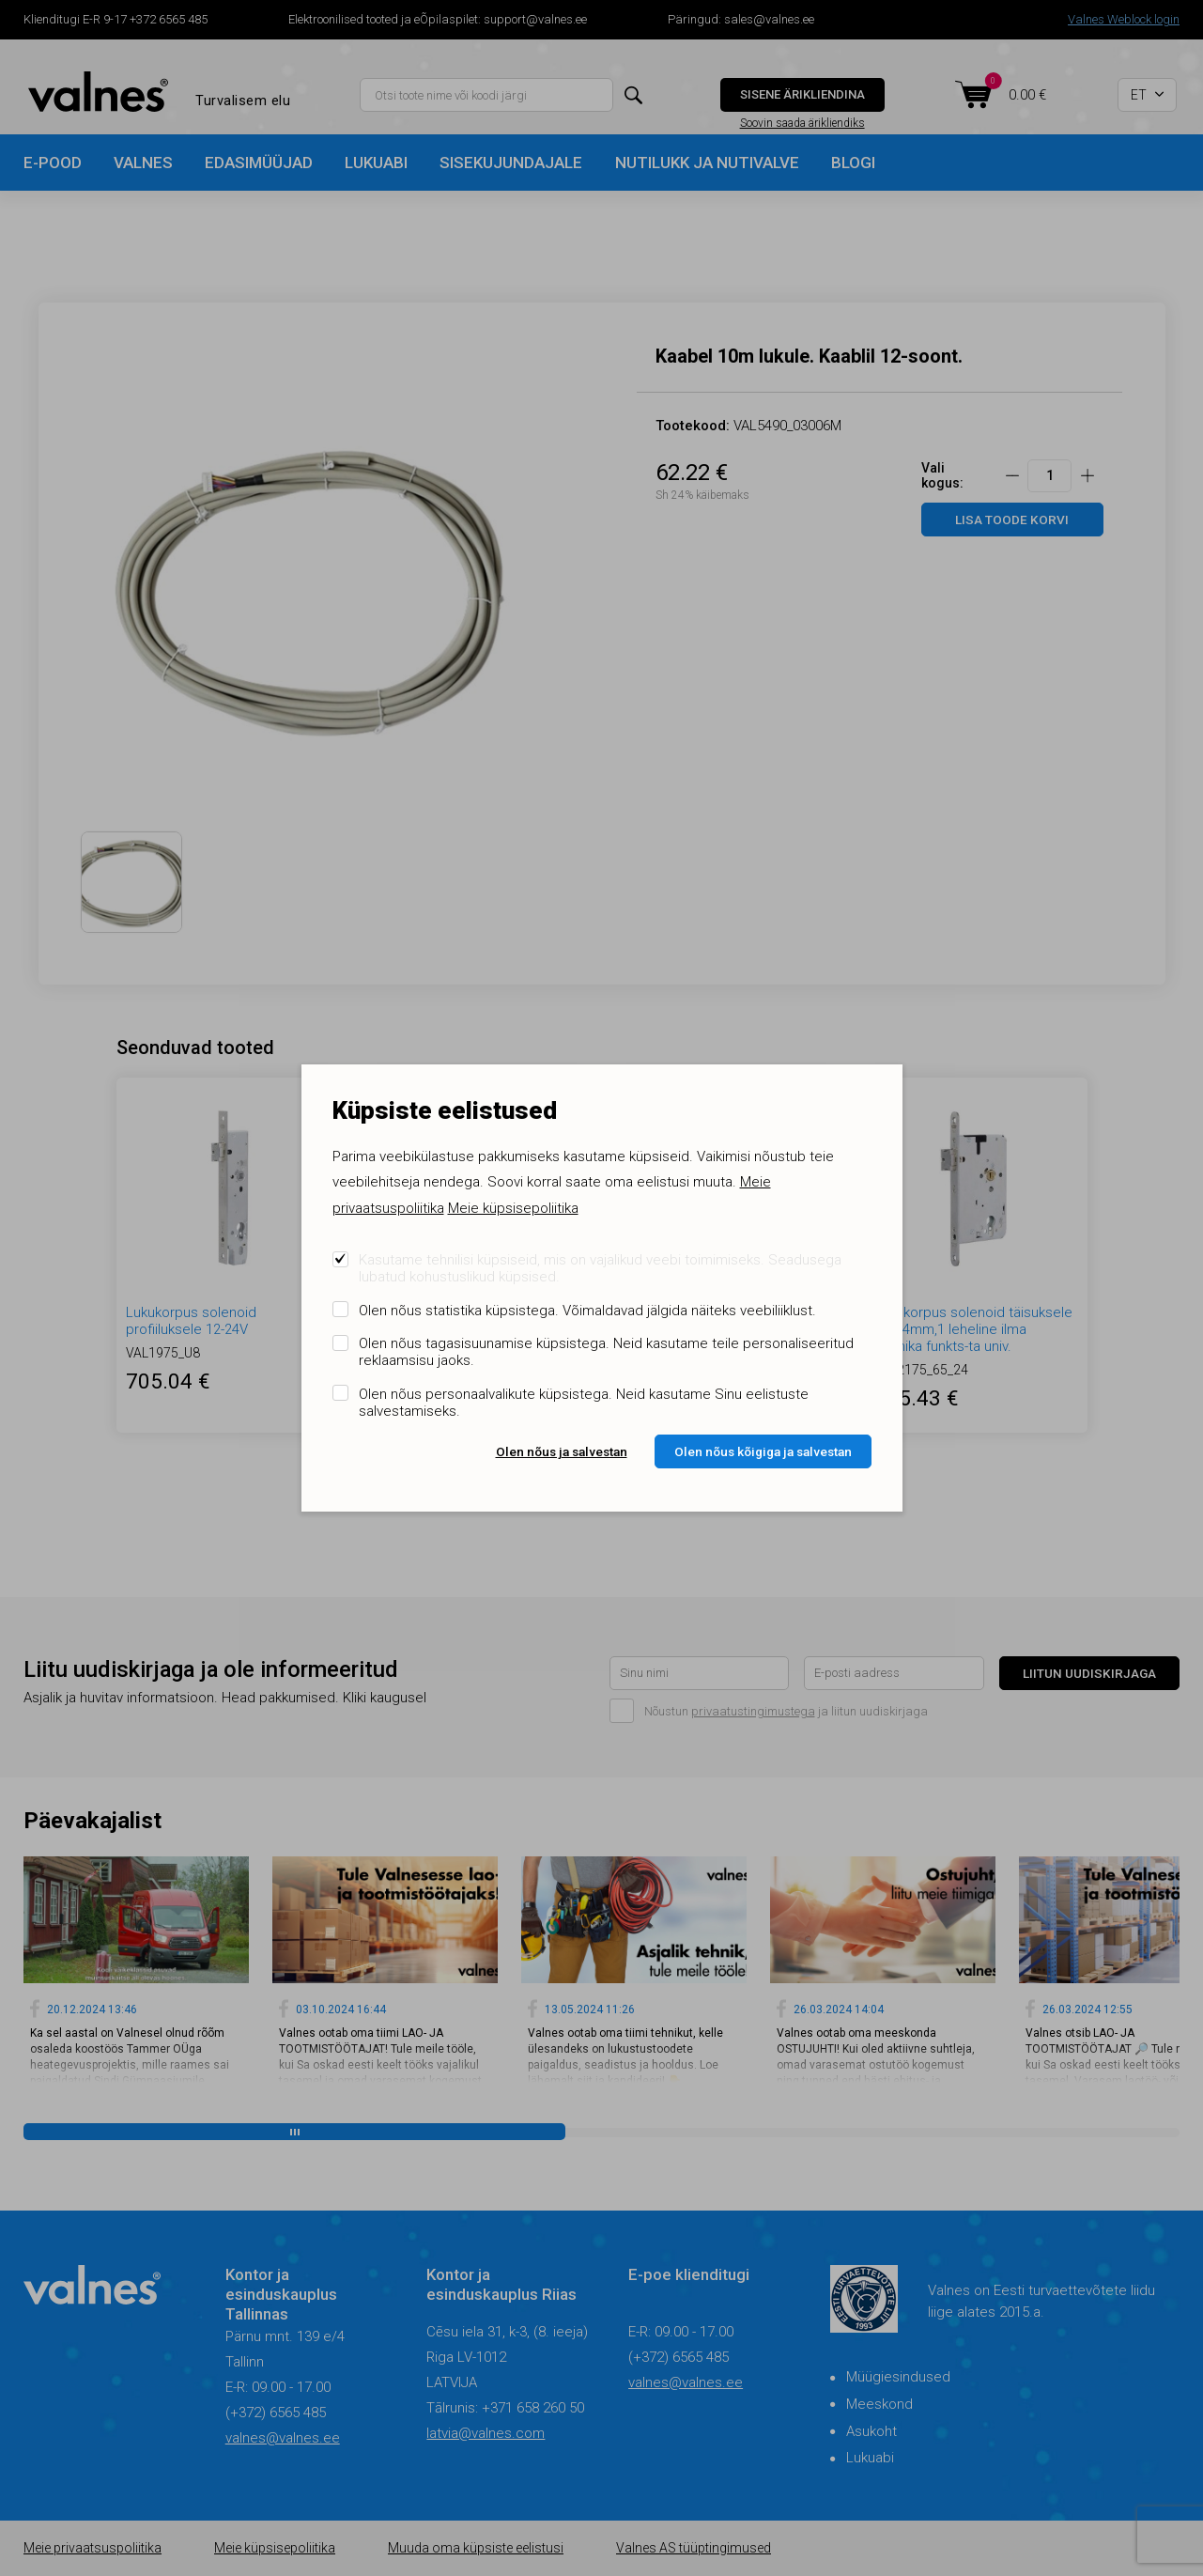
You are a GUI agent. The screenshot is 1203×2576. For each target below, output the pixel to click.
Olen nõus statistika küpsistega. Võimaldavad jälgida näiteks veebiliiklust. (587, 1310)
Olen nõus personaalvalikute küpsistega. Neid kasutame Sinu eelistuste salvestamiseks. (584, 1403)
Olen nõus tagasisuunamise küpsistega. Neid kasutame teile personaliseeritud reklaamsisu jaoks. (606, 1352)
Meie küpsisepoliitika (513, 1208)
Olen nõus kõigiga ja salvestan (763, 1451)
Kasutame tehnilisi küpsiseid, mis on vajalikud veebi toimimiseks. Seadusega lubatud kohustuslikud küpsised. (600, 1268)
